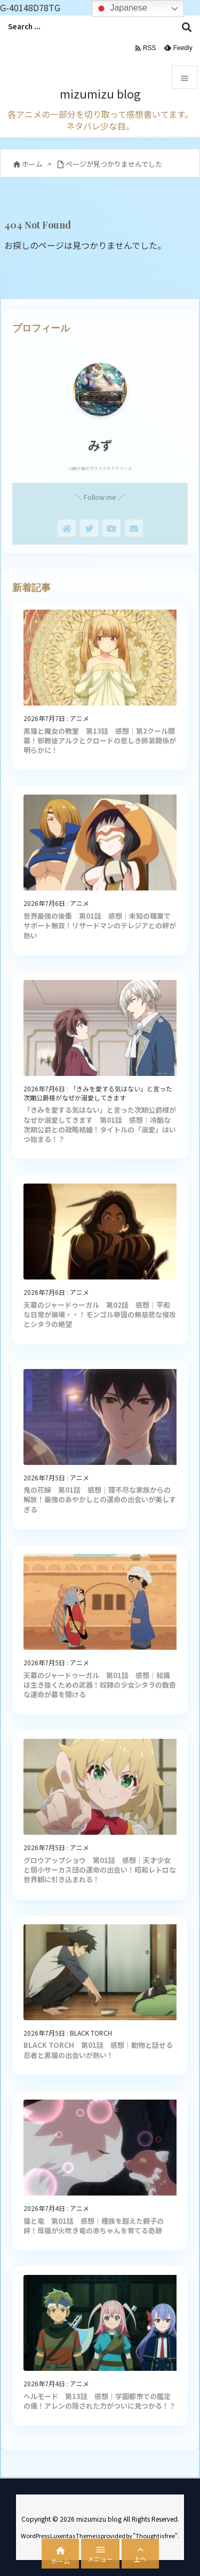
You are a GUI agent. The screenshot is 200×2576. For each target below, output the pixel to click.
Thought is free (155, 2535)
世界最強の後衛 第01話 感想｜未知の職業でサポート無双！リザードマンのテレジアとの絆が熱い (99, 925)
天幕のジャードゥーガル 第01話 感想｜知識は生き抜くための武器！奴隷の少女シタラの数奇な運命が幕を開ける (99, 1684)
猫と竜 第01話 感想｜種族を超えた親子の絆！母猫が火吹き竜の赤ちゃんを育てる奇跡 (93, 2225)
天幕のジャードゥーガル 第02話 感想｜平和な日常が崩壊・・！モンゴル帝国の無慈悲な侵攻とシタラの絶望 (99, 1314)
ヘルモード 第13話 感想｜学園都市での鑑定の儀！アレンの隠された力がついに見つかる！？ (99, 2401)
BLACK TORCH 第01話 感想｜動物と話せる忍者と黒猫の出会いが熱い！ (98, 2050)
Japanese (121, 8)
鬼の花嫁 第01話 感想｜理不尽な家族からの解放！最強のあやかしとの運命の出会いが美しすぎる (99, 1499)
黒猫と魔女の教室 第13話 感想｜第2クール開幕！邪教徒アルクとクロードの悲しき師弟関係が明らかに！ (99, 740)
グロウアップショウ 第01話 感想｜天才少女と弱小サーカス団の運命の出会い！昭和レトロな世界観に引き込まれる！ (99, 1869)
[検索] (187, 26)
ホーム (32, 164)
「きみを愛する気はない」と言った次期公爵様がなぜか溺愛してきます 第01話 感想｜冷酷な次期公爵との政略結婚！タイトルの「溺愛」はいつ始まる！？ (99, 1124)
